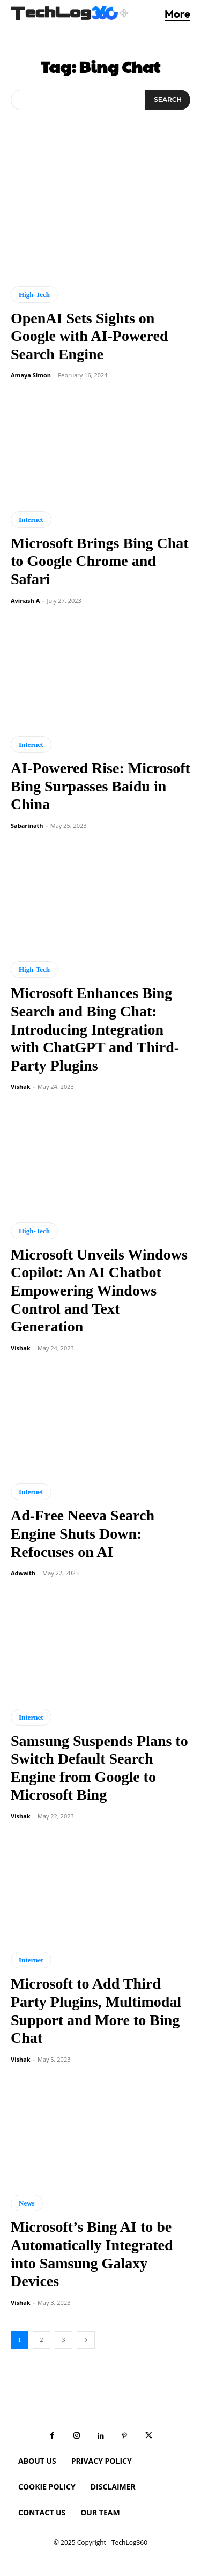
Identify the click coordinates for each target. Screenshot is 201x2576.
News (27, 2203)
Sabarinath (27, 825)
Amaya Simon (31, 375)
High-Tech (34, 294)
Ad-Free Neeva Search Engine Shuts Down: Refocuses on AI (82, 1533)
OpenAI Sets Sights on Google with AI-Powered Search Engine (89, 336)
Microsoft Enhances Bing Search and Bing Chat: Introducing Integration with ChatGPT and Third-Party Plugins (95, 1029)
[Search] (167, 100)
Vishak (21, 1086)
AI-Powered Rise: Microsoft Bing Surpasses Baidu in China (100, 786)
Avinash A (25, 600)
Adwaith (23, 1573)
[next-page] (86, 2340)
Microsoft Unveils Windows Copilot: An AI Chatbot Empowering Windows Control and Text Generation (99, 1290)
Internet (31, 519)
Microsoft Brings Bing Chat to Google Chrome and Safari (100, 561)
